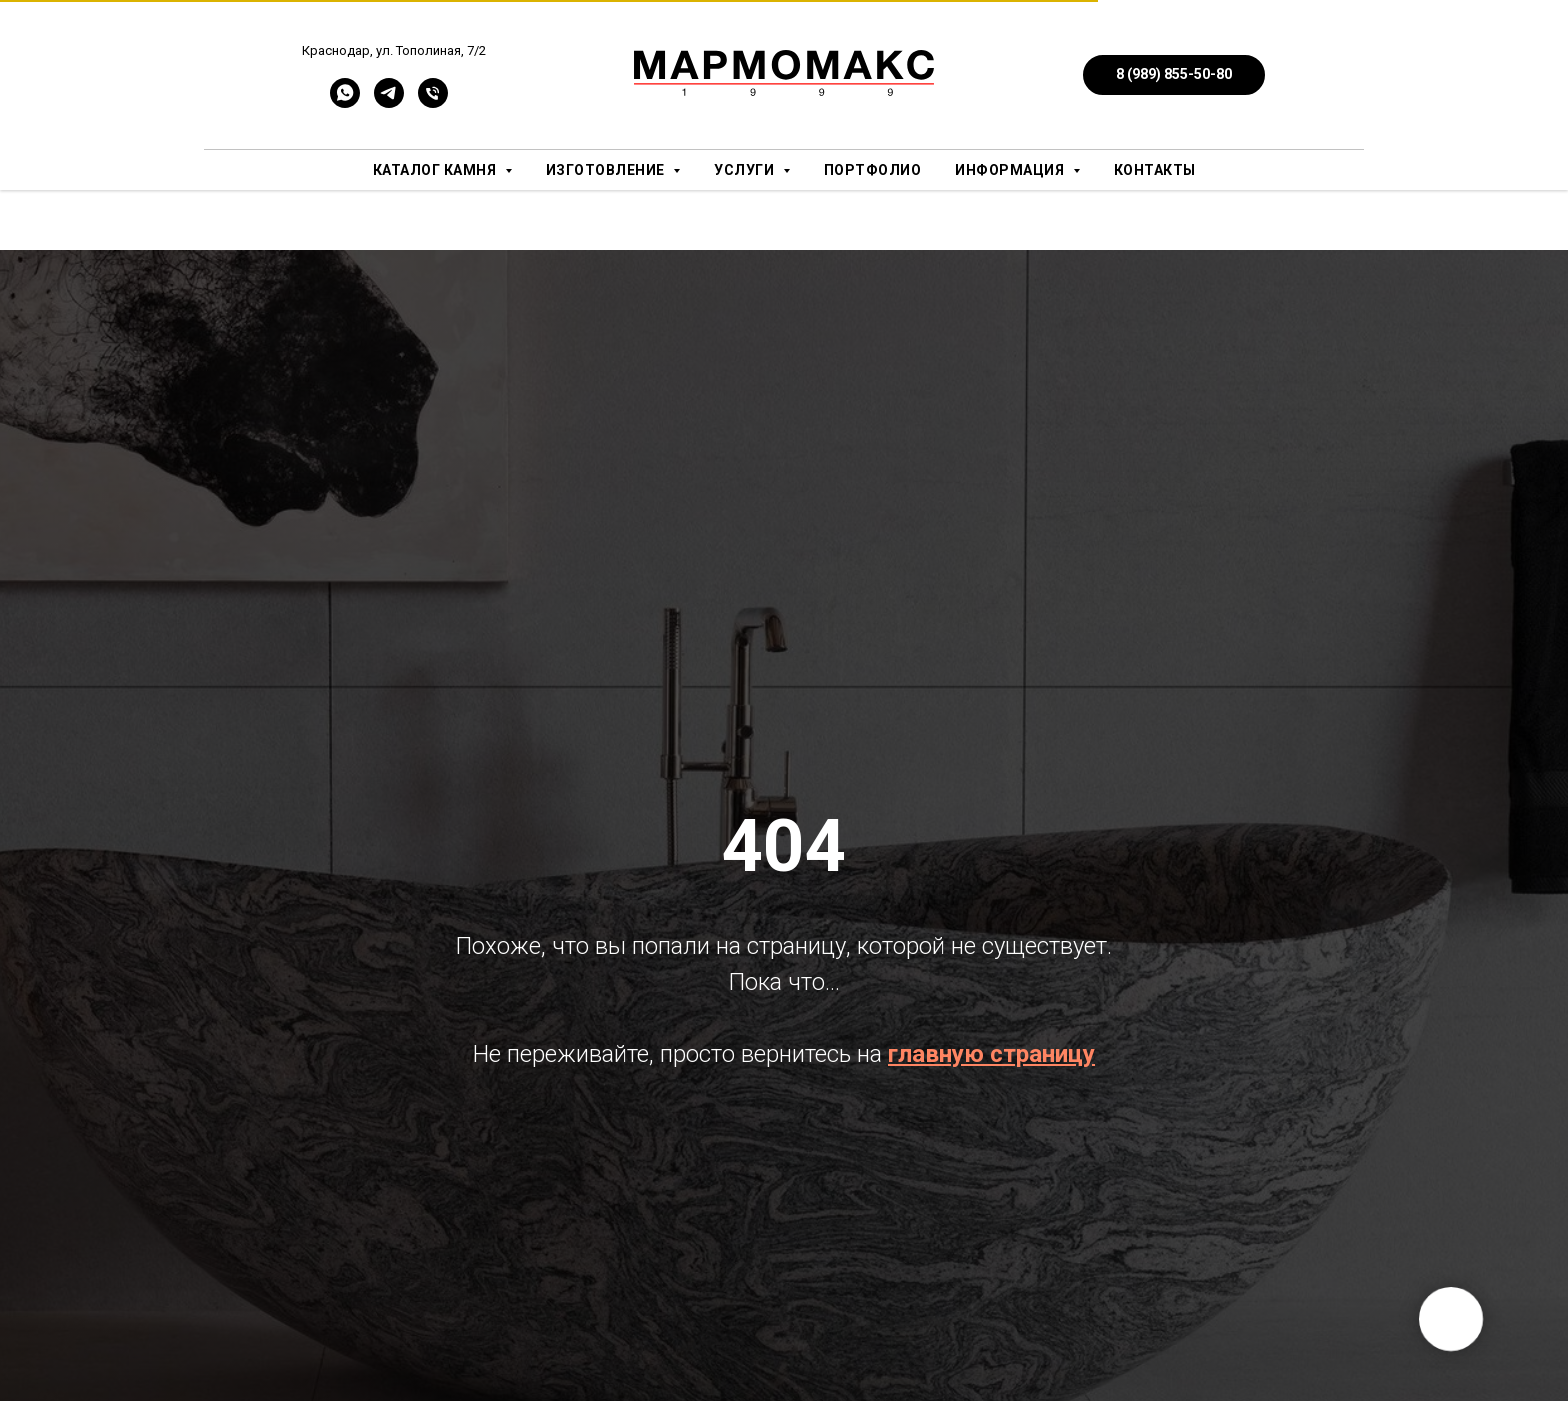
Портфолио (873, 170)
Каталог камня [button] (436, 170)
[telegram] (389, 102)
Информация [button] (1011, 170)
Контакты (1155, 170)
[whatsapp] (345, 102)
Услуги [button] (746, 170)
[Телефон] (433, 102)
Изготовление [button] (607, 170)
